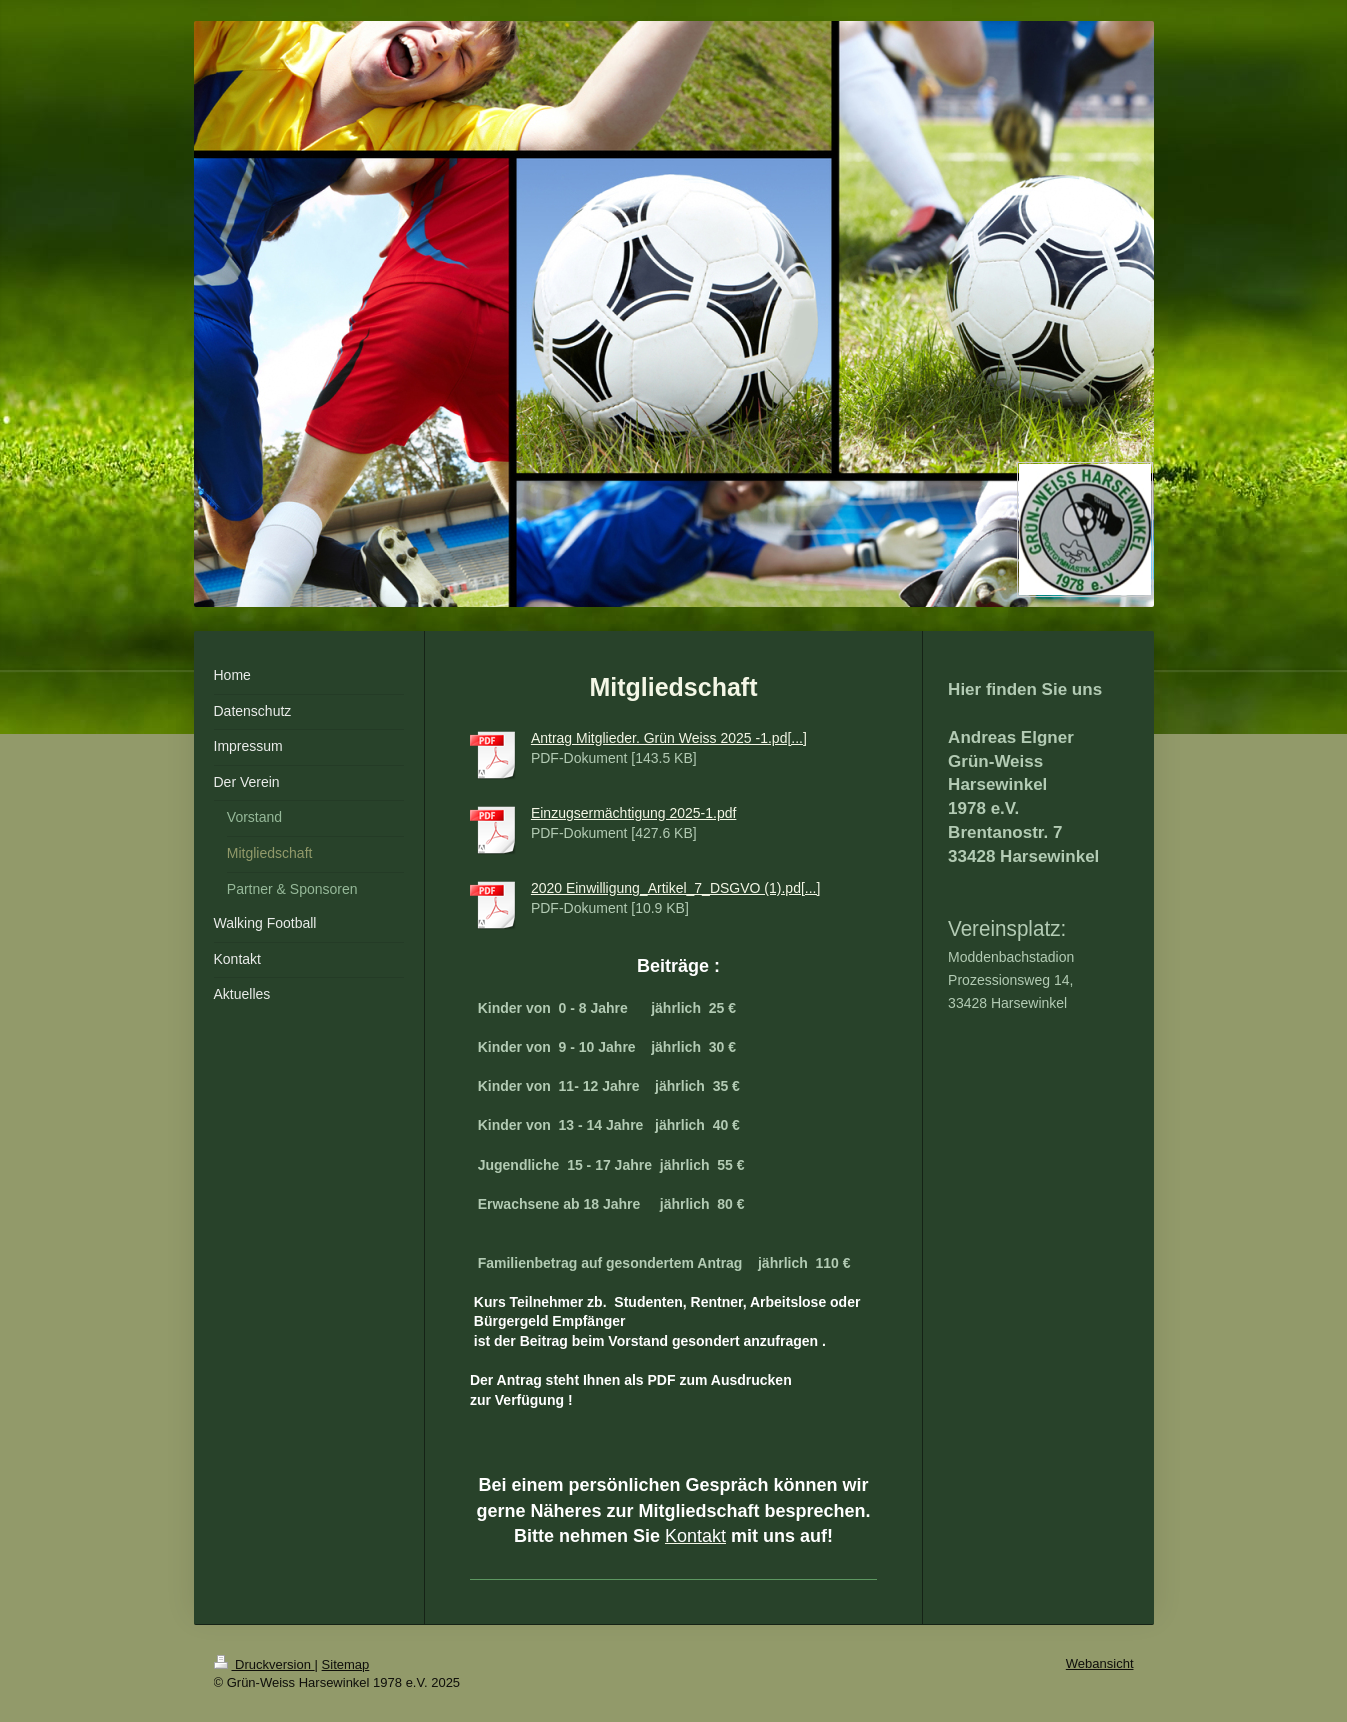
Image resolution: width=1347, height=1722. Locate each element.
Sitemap (346, 1664)
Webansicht (1100, 1663)
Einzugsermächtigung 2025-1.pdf (633, 813)
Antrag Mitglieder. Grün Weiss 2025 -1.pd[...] (669, 738)
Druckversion (264, 1664)
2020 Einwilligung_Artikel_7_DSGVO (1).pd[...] (675, 888)
